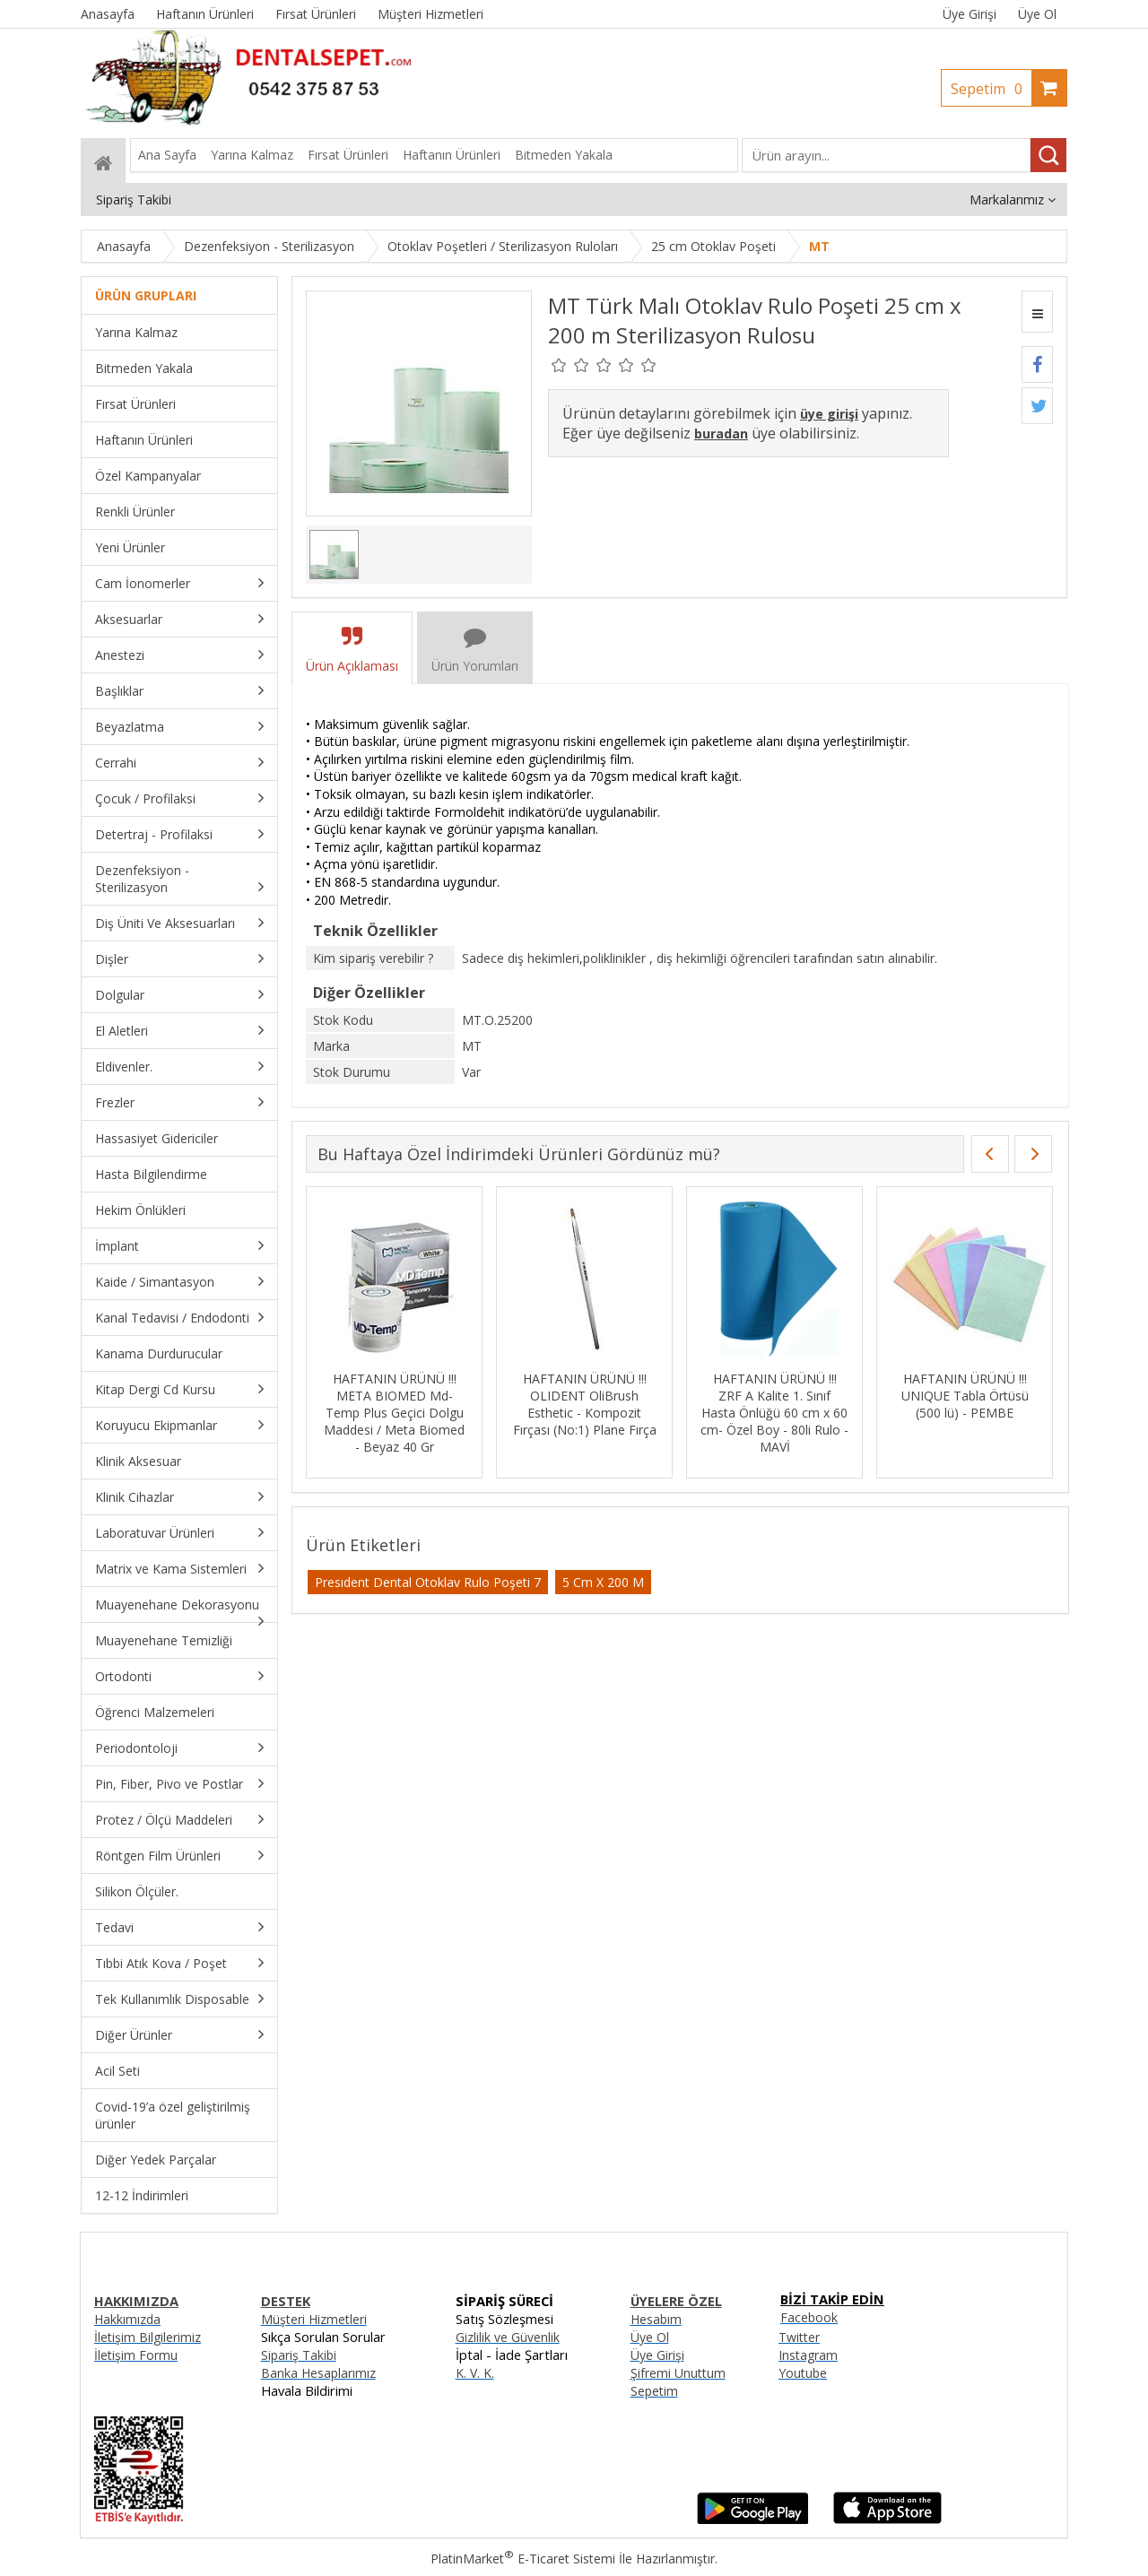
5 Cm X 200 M (603, 1582)
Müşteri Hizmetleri (314, 2319)
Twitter (799, 2337)
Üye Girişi (969, 13)
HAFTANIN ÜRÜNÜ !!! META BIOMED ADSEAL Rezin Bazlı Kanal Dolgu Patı (964, 1404)
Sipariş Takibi (298, 2355)
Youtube (802, 2372)
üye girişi (829, 413)
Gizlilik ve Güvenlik (508, 2337)
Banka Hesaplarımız (318, 2372)
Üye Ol (1037, 13)
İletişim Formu (136, 2355)
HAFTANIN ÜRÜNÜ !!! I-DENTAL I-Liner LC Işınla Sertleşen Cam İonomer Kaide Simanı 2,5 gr (774, 1404)
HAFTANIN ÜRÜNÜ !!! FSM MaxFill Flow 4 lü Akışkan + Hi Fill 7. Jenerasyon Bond (585, 1404)
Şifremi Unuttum (678, 2372)
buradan (721, 433)
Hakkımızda (127, 2319)
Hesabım (656, 2319)
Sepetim (991, 89)
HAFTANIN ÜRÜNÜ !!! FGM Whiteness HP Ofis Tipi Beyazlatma (394, 1395)
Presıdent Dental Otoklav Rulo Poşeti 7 (428, 1582)
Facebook (809, 2317)
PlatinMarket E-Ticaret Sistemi (522, 2558)
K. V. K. (475, 2372)
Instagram (808, 2355)
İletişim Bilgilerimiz (147, 2337)
